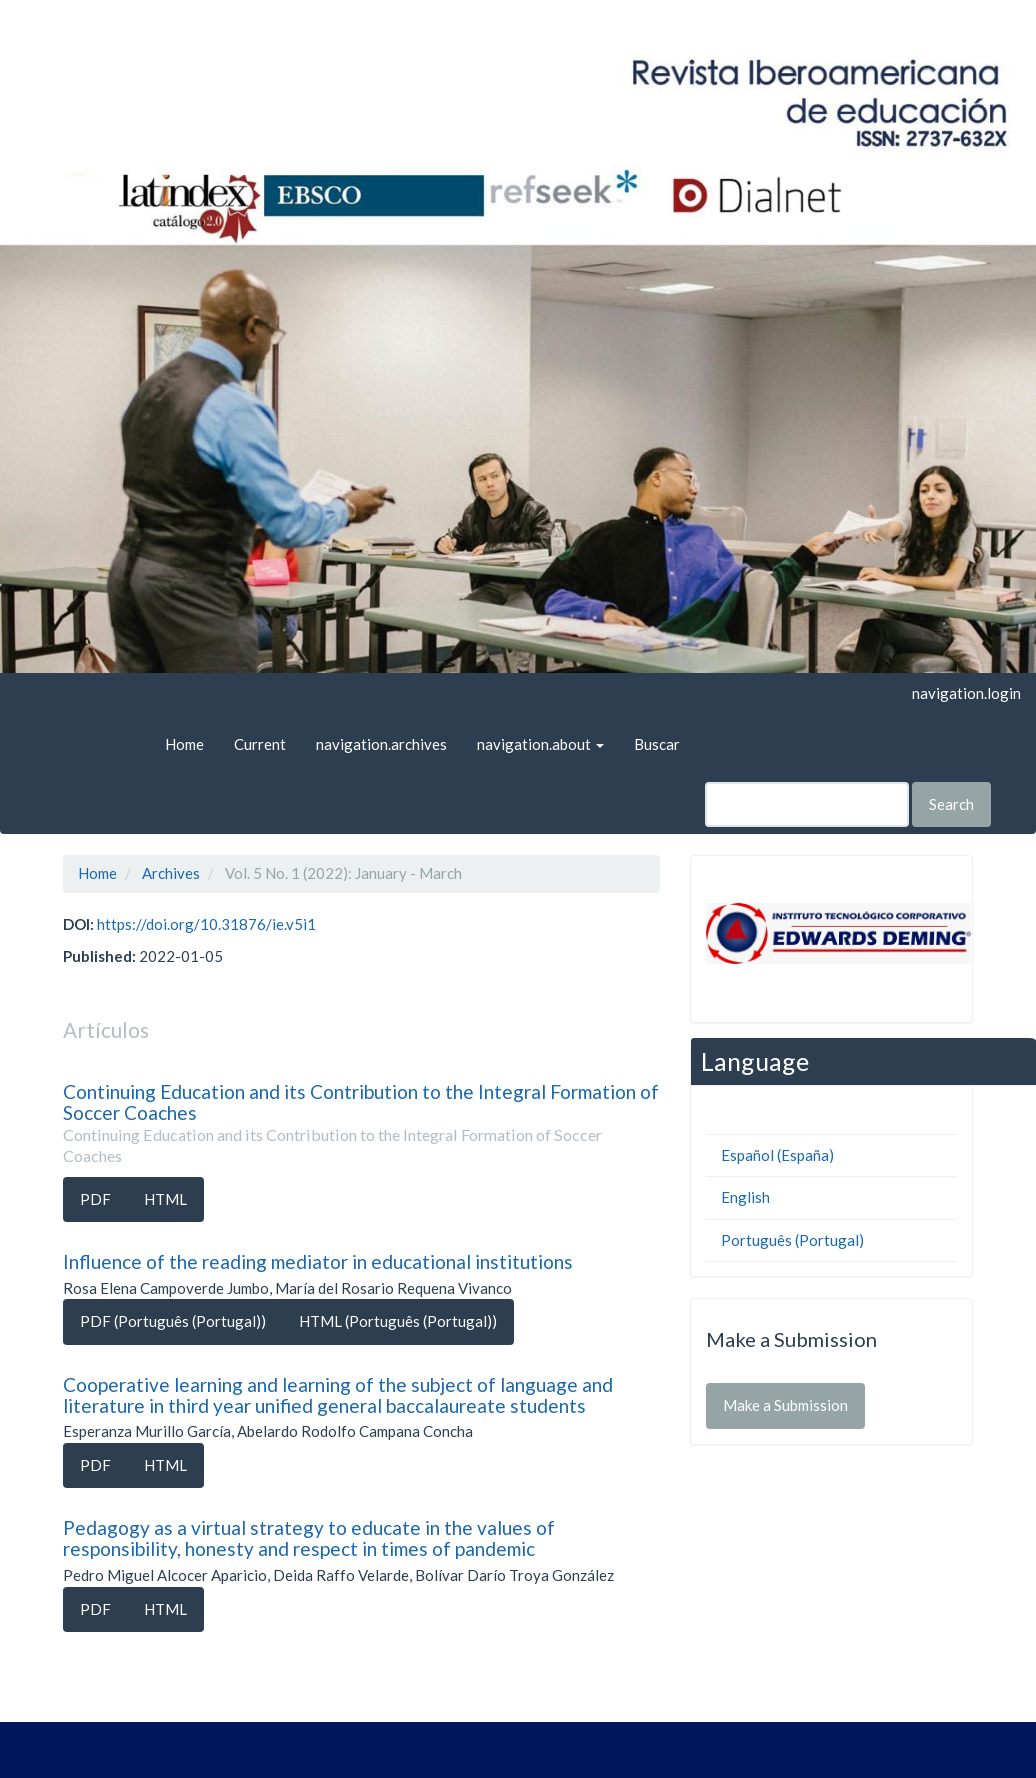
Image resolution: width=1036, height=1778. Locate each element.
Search (951, 804)
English (745, 1197)
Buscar (657, 744)
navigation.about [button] (540, 744)
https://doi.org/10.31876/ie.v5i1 (206, 924)
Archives (171, 873)
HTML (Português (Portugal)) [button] (398, 1321)
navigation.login (966, 693)
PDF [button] (95, 1199)
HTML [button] (165, 1199)
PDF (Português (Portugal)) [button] (173, 1321)
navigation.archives (381, 744)
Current (260, 744)
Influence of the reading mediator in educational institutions (318, 1261)
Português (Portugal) (792, 1240)
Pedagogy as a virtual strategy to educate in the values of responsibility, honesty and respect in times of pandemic (309, 1538)
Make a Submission (785, 1405)
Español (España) (777, 1155)
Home (184, 744)
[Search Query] (807, 804)
